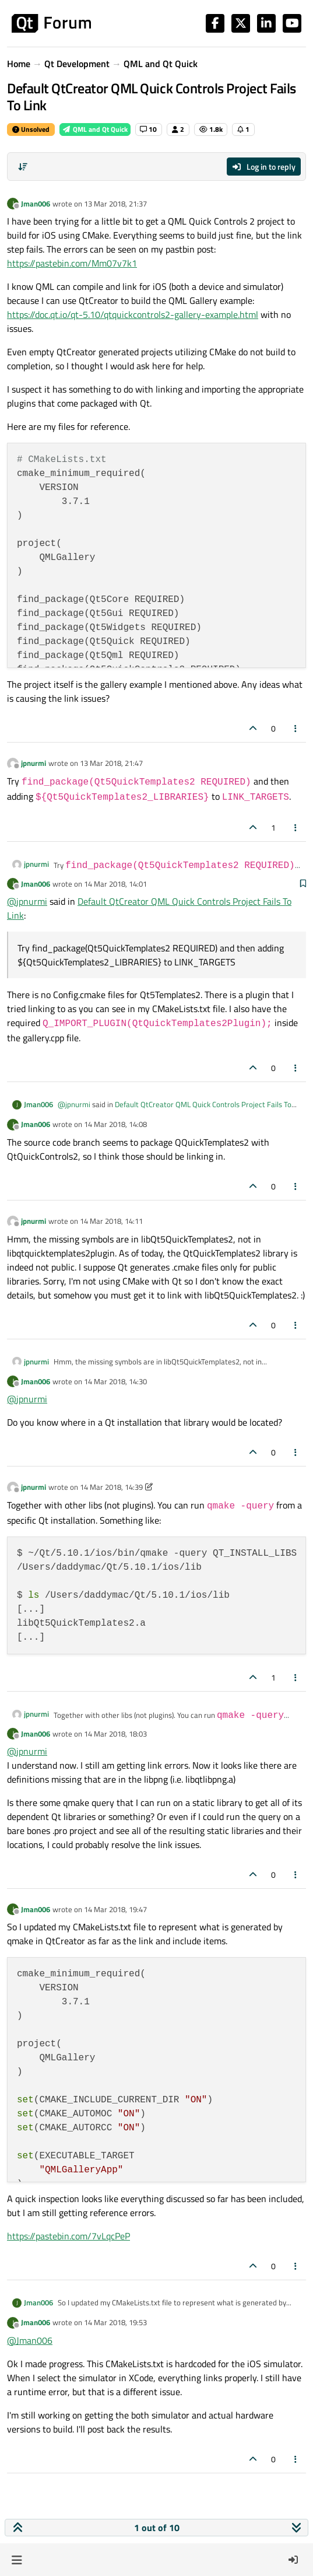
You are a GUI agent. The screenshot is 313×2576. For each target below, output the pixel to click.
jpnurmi (33, 763)
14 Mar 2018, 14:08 (115, 1124)
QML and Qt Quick (95, 129)
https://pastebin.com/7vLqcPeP (68, 2236)
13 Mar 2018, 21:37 (115, 203)
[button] (17, 2559)
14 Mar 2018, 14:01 (115, 884)
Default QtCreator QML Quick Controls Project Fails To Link (174, 1110)
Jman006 (35, 203)
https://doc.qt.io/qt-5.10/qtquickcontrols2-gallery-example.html (132, 314)
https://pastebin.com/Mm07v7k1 (72, 263)
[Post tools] (296, 728)
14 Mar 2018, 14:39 (111, 1487)
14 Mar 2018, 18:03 (115, 1734)
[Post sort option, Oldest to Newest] (22, 167)
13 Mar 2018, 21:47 (111, 763)
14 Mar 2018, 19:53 (115, 2322)
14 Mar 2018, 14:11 (111, 1221)
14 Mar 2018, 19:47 (115, 1909)
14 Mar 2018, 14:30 (115, 1381)
